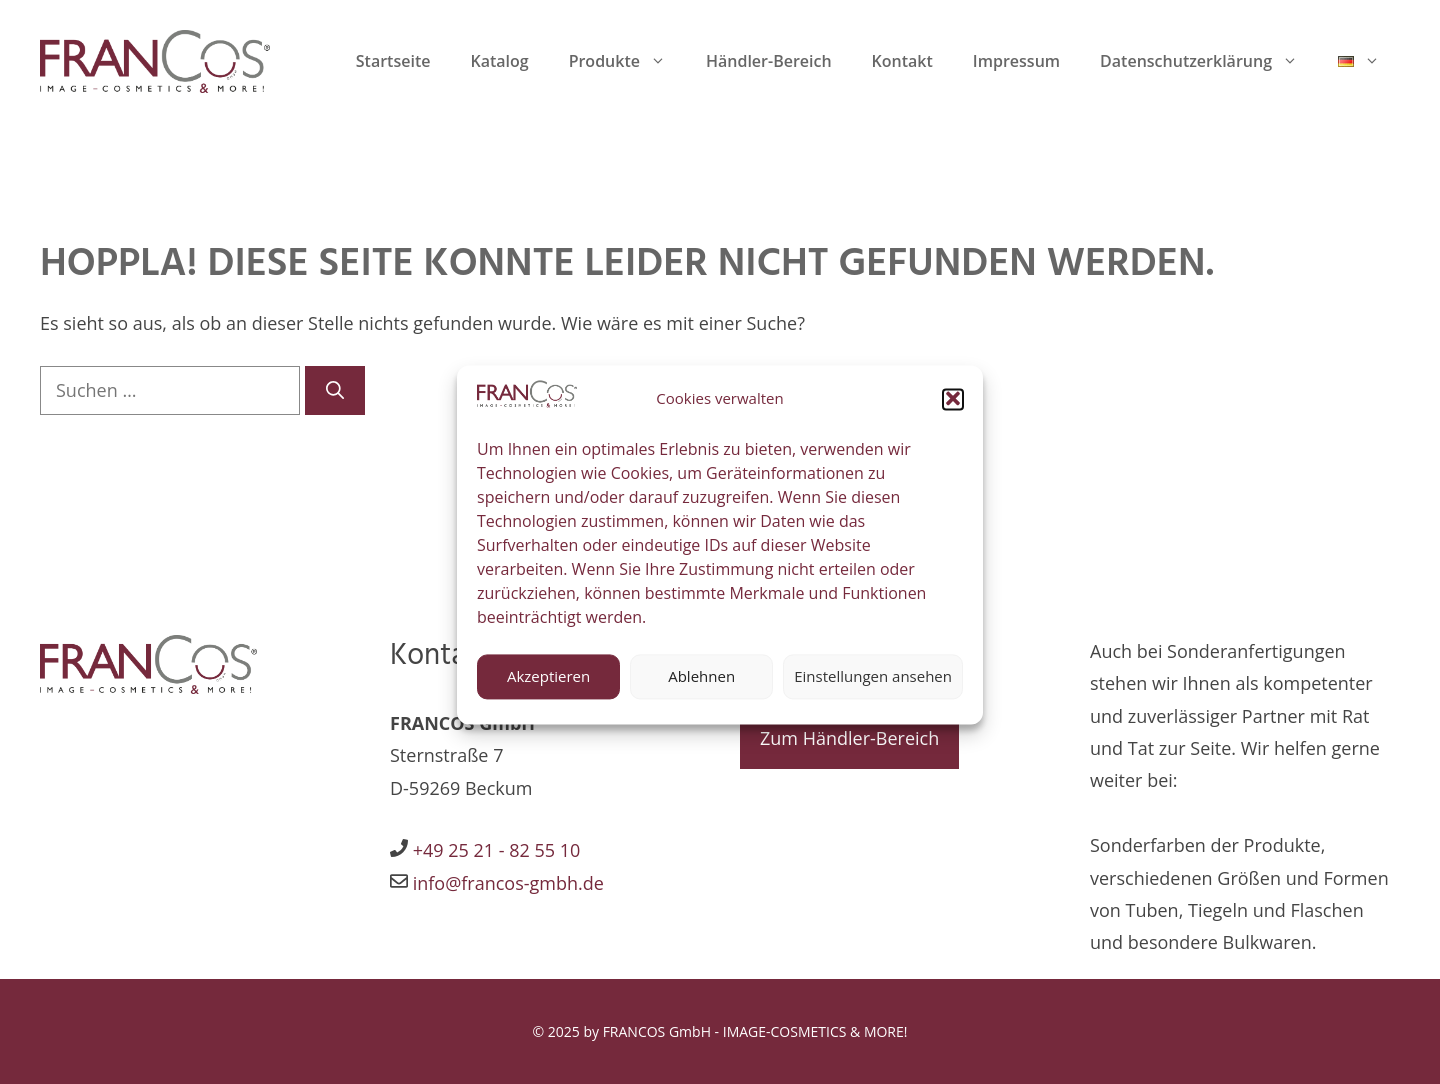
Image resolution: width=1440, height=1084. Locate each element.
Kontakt (902, 61)
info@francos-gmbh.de (506, 883)
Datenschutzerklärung (1209, 61)
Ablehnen (701, 688)
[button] (953, 411)
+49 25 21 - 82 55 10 (497, 850)
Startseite (393, 61)
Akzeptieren (548, 688)
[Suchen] (335, 390)
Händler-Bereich (769, 61)
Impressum (1016, 61)
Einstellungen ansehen (873, 688)
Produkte (627, 61)
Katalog (499, 61)
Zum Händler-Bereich (849, 738)
